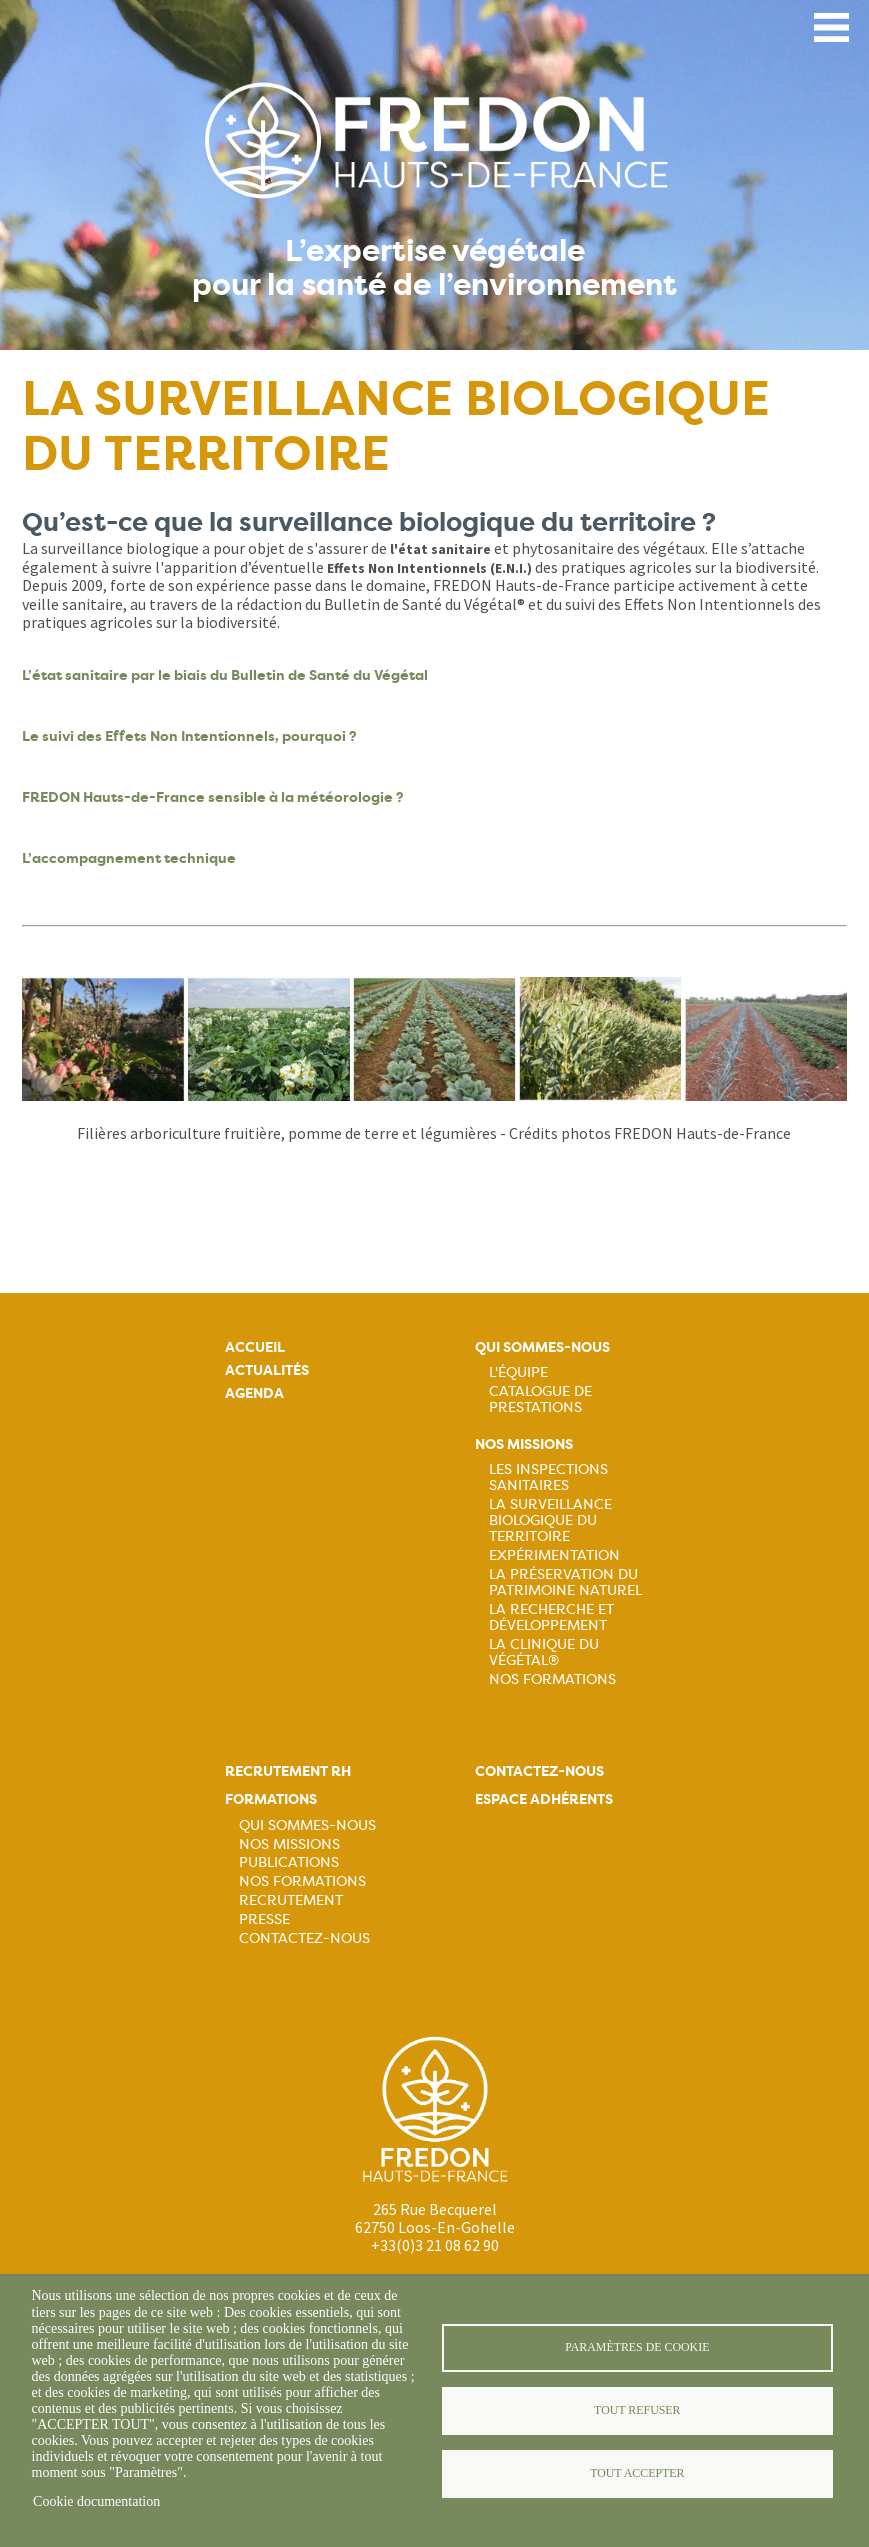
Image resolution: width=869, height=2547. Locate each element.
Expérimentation (554, 1555)
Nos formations (302, 1881)
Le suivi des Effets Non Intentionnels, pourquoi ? (191, 736)
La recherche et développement (551, 1617)
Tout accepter (637, 2473)
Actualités (267, 1370)
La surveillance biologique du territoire (550, 1520)
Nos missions (524, 1444)
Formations (271, 1799)
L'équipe (518, 1372)
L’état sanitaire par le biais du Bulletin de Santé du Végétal (225, 675)
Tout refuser (637, 2410)
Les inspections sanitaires (548, 1477)
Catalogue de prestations (540, 1399)
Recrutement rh (288, 1771)
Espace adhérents (544, 1799)
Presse (264, 1919)
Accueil (255, 1347)
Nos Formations (552, 1679)
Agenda (254, 1393)
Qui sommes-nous (542, 1347)
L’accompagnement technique (129, 858)
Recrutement (291, 1900)
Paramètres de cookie (637, 2347)
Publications (289, 1862)
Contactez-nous (304, 1938)
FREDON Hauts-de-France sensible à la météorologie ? (213, 797)
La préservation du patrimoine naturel (565, 1582)
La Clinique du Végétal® (544, 1652)
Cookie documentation (96, 2501)
